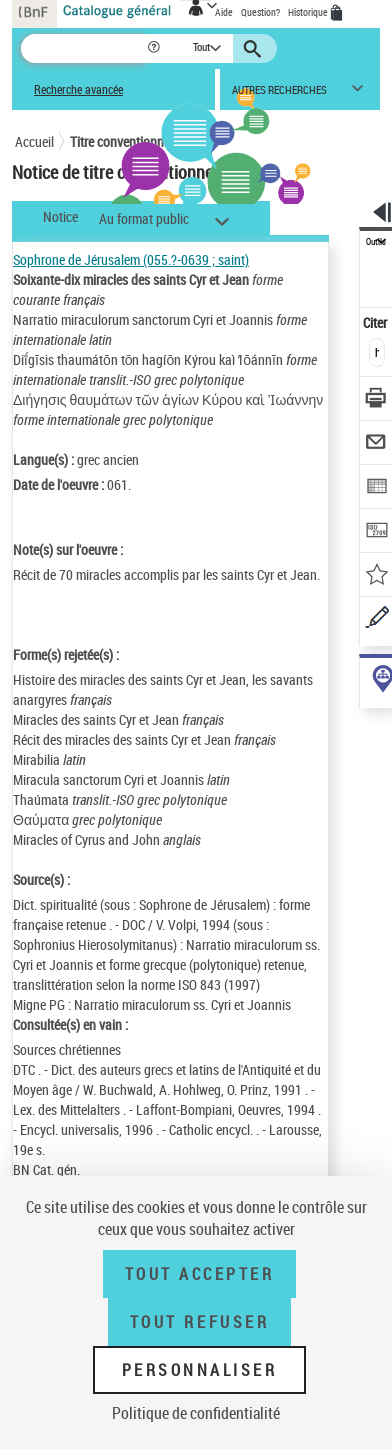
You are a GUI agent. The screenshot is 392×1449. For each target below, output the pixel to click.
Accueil (34, 141)
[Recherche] (83, 48)
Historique (309, 12)
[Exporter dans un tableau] (376, 488)
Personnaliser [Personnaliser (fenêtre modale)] (200, 1370)
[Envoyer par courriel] (376, 444)
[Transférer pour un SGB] (376, 532)
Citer (376, 322)
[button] (155, 48)
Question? (260, 12)
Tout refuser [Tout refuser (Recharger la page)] (199, 1322)
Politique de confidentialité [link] (196, 1413)
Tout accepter (200, 1274)
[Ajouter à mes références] (376, 576)
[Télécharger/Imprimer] (376, 400)
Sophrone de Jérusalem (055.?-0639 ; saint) (131, 259)
